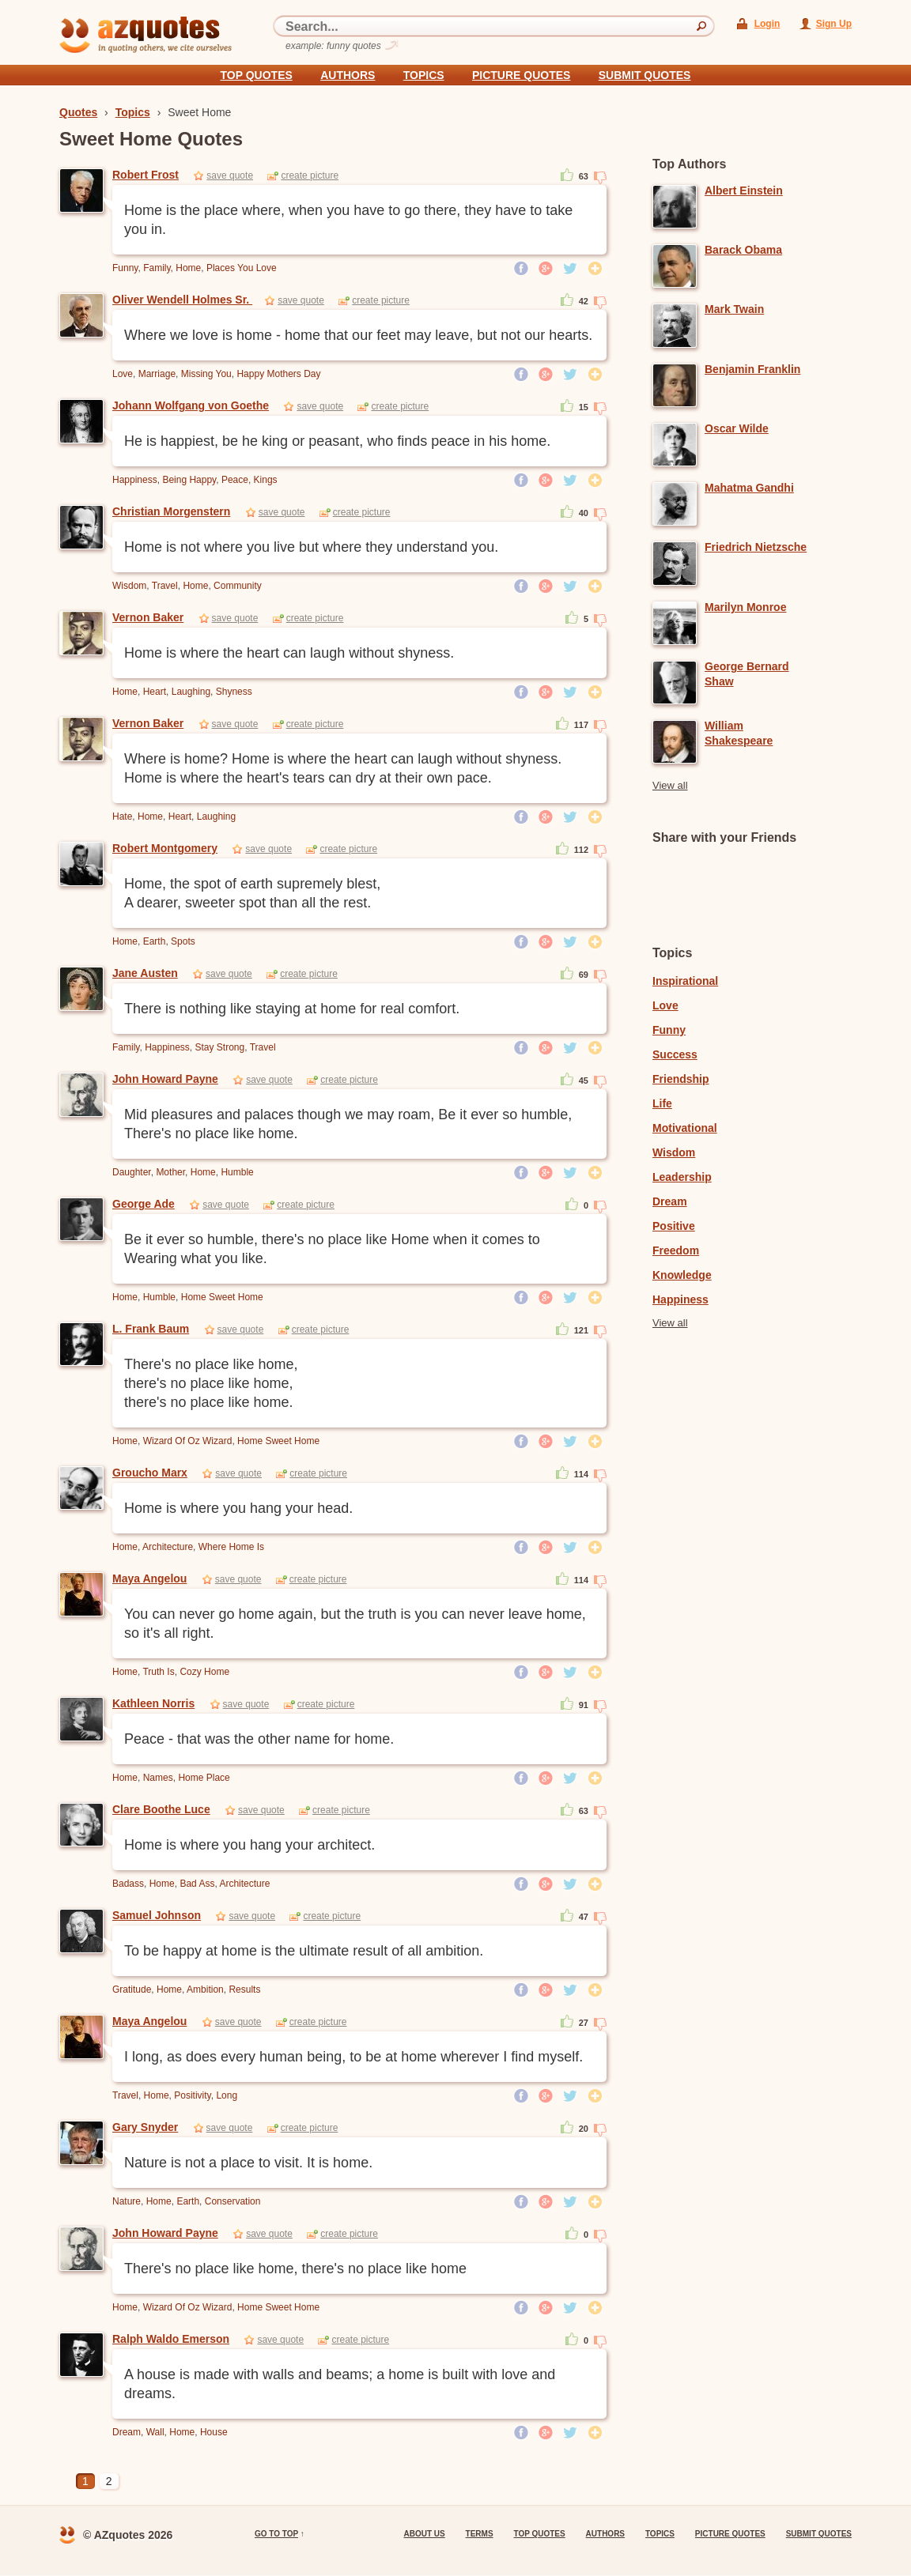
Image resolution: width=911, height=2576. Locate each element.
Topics (423, 75)
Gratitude (131, 1989)
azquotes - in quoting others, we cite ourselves (145, 35)
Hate (122, 816)
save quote (229, 175)
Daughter (131, 1172)
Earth (154, 941)
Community (238, 585)
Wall (155, 2432)
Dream (126, 2432)
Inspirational (685, 981)
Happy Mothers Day (278, 373)
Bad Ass (197, 1883)
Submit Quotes (645, 75)
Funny (125, 267)
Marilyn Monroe (745, 607)
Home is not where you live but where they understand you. (311, 547)
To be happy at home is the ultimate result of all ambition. (303, 1951)
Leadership (682, 1177)
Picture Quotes (521, 75)
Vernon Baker (147, 617)
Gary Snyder (145, 2127)
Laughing (191, 691)
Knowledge (682, 1275)
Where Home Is (231, 1546)
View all (670, 785)
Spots (183, 941)
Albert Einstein (744, 190)
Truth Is (158, 1671)
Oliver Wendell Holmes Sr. (182, 299)
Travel (165, 585)
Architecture (167, 1546)
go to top (276, 2533)
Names (158, 1777)
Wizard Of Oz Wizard (187, 1440)
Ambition (205, 1989)
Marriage (157, 373)
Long (226, 2095)
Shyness (234, 691)
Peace (234, 479)
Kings (266, 479)
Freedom (675, 1250)
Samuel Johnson (156, 1915)
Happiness (134, 479)
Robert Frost (145, 174)
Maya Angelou (149, 1578)
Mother (170, 1172)
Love (122, 373)
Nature (126, 2201)
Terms (479, 2533)
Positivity (192, 2095)
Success (674, 1054)
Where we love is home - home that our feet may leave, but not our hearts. (358, 335)
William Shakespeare (739, 733)
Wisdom (129, 585)
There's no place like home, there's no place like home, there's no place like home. (211, 1383)
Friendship (680, 1079)
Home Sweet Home (222, 1297)
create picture (309, 175)
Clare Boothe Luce (161, 1809)
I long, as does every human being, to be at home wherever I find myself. (353, 2057)
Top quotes (257, 75)
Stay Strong (220, 1047)
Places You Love (241, 267)
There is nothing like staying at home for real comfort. (291, 1008)
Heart (154, 691)
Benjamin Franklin (752, 369)
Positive (673, 1226)
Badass (128, 1883)
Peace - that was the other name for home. (259, 1739)
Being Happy (189, 479)
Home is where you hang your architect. (249, 1845)
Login (767, 23)
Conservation (233, 2201)
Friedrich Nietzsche (756, 547)
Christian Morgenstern (171, 511)
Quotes (78, 112)
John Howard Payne (165, 1079)
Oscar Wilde (737, 428)
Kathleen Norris (153, 1703)
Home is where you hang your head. (238, 1508)
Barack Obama (743, 249)
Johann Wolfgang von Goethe (190, 405)
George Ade (143, 1203)
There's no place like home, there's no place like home (295, 2268)
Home (188, 267)
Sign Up (834, 23)
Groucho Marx (149, 1472)
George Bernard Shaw (747, 674)
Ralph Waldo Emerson (170, 2339)
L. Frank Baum (150, 1328)
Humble (237, 1172)
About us (423, 2533)
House (214, 2432)
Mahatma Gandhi (749, 487)
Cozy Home (204, 1671)
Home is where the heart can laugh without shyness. (289, 653)
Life (662, 1103)
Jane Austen (145, 973)
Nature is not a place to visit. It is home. (248, 2163)
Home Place (203, 1777)
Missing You (206, 373)
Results (244, 1989)
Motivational (684, 1128)
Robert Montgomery (164, 848)
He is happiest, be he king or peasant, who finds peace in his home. (337, 441)
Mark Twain (734, 309)
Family (156, 267)
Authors (347, 75)
